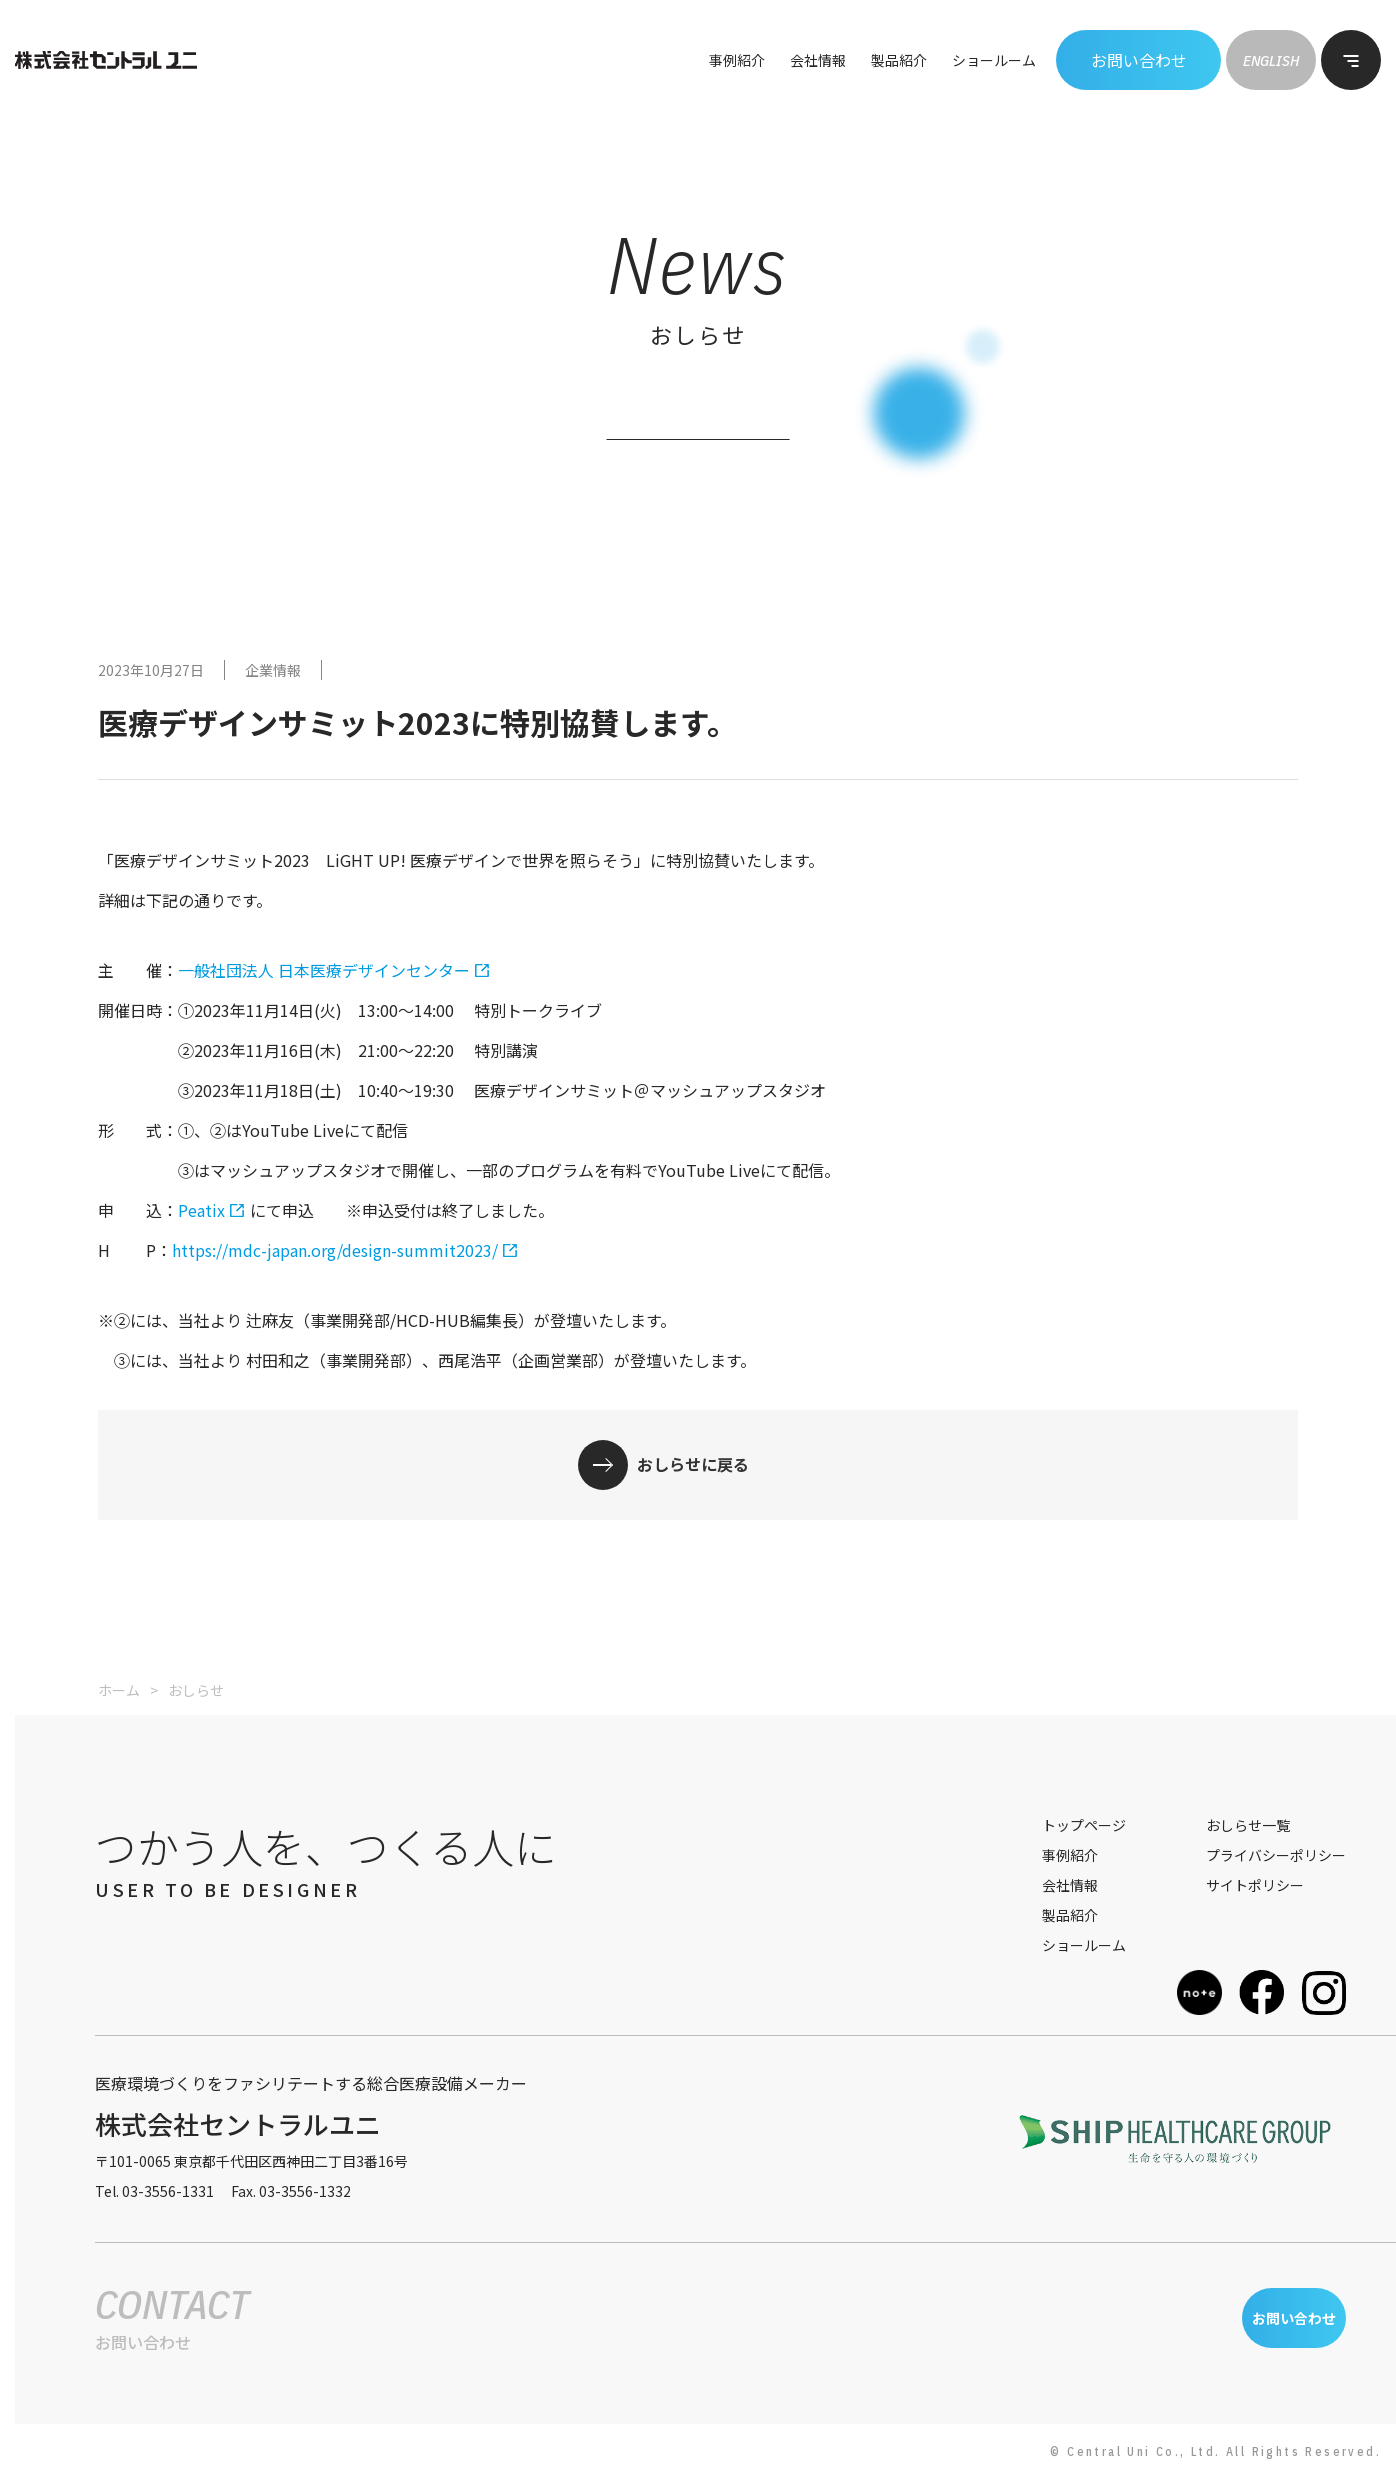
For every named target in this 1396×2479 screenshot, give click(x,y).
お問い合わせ (1139, 60)
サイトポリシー (1255, 1885)
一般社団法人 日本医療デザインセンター (324, 970)
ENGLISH (1271, 60)
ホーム (119, 1690)
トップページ (1084, 1825)
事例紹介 (737, 60)
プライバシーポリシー (1276, 1855)
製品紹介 (899, 60)
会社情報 (818, 60)
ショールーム (994, 60)
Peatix (201, 1210)
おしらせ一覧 (1248, 1825)
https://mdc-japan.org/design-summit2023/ (335, 1250)
